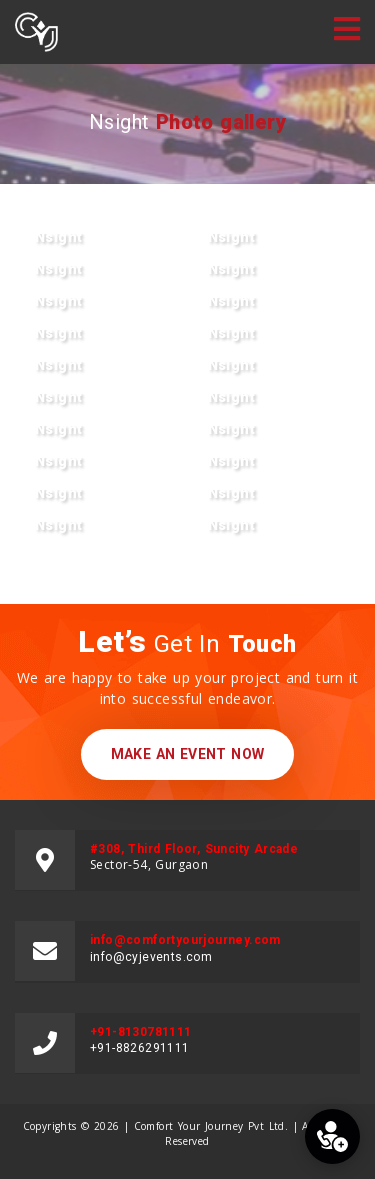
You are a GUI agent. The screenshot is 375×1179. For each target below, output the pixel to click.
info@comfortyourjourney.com (185, 940)
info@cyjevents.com (151, 957)
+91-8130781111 (141, 1032)
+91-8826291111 (140, 1048)
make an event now (188, 754)
